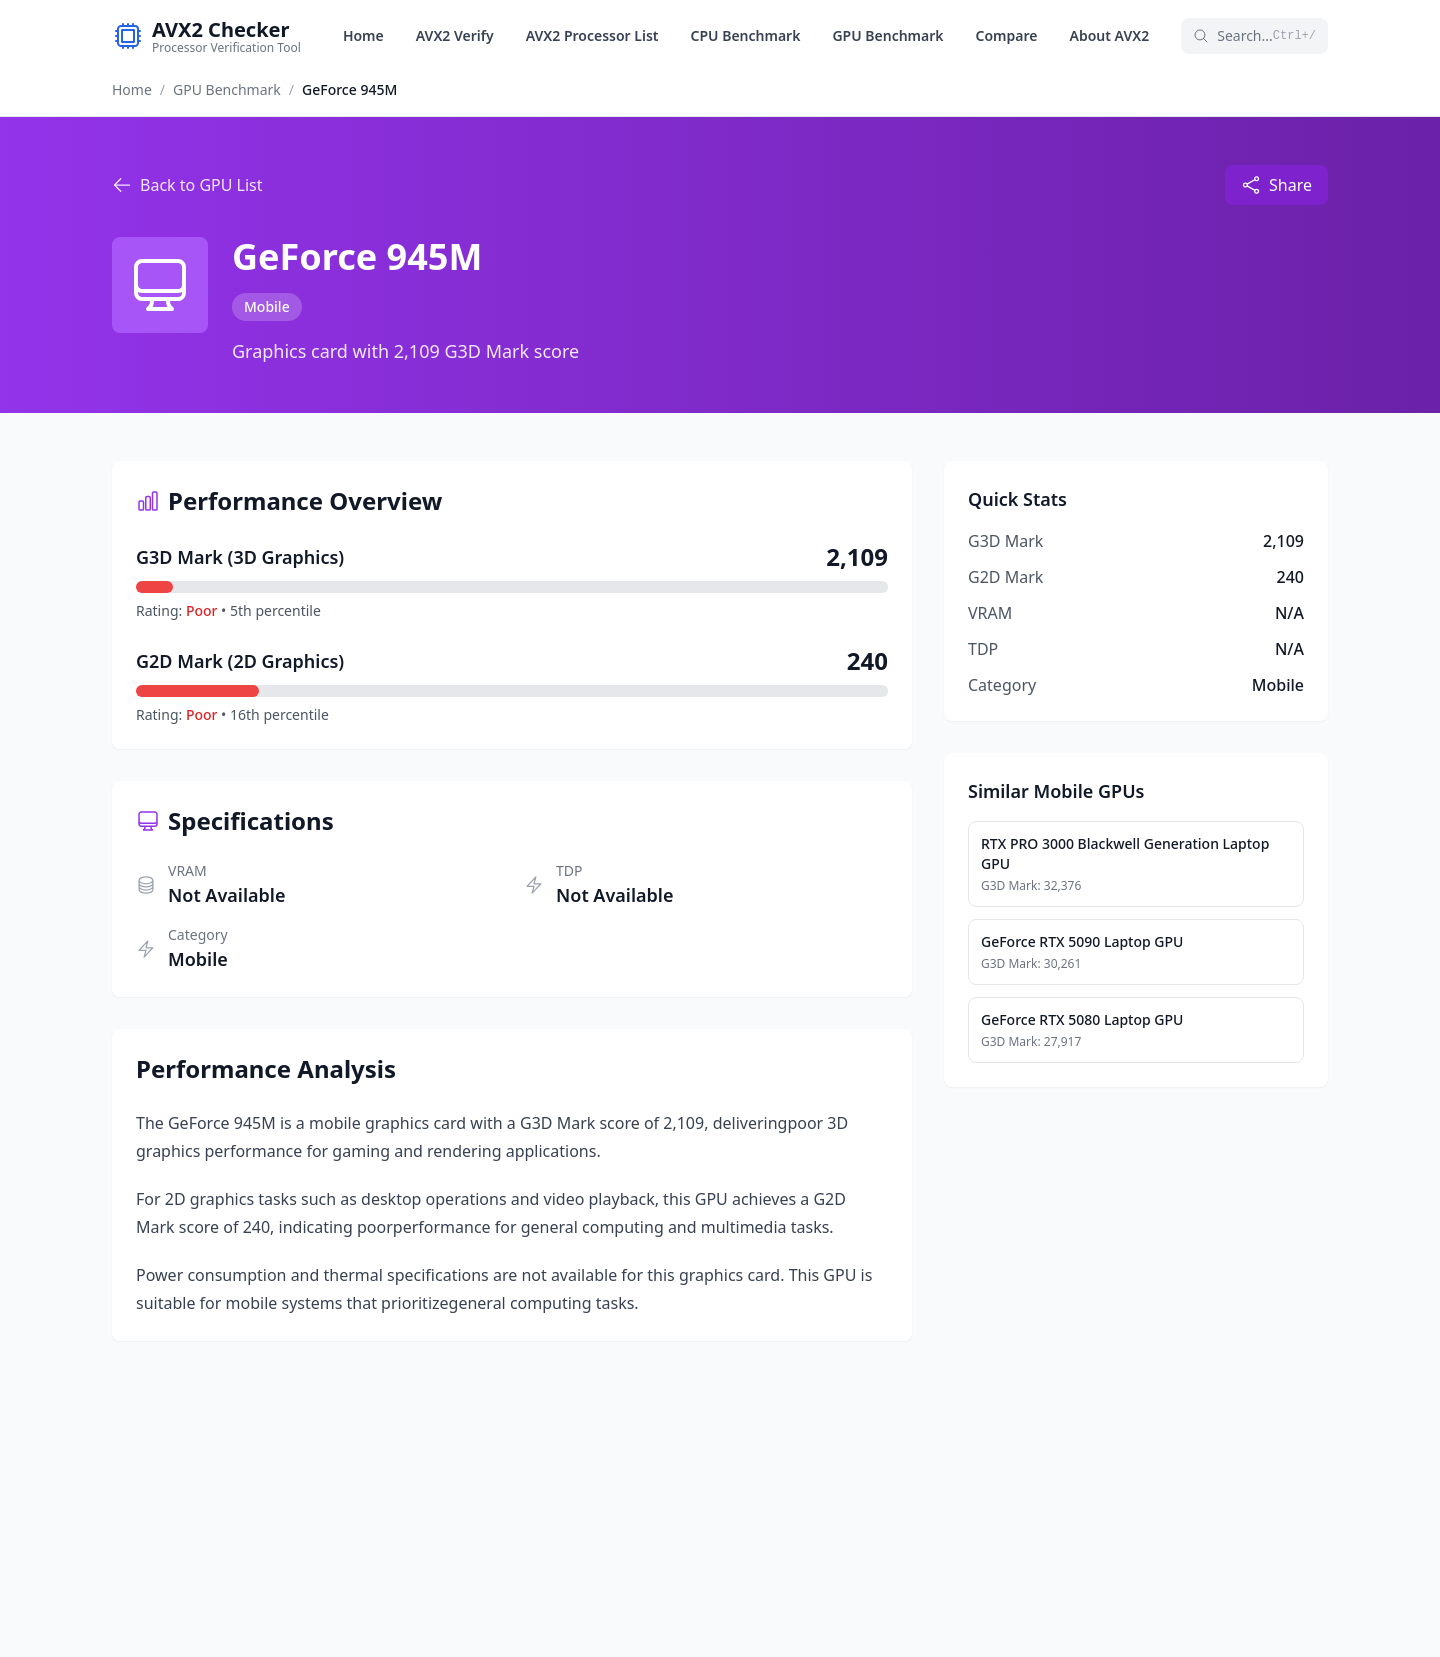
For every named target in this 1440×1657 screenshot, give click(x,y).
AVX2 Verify (455, 35)
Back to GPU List (187, 185)
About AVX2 (1110, 35)
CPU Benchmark (746, 35)
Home (363, 35)
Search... (1254, 35)
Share (1276, 185)
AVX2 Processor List (592, 35)
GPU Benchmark (887, 35)
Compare (1007, 35)
